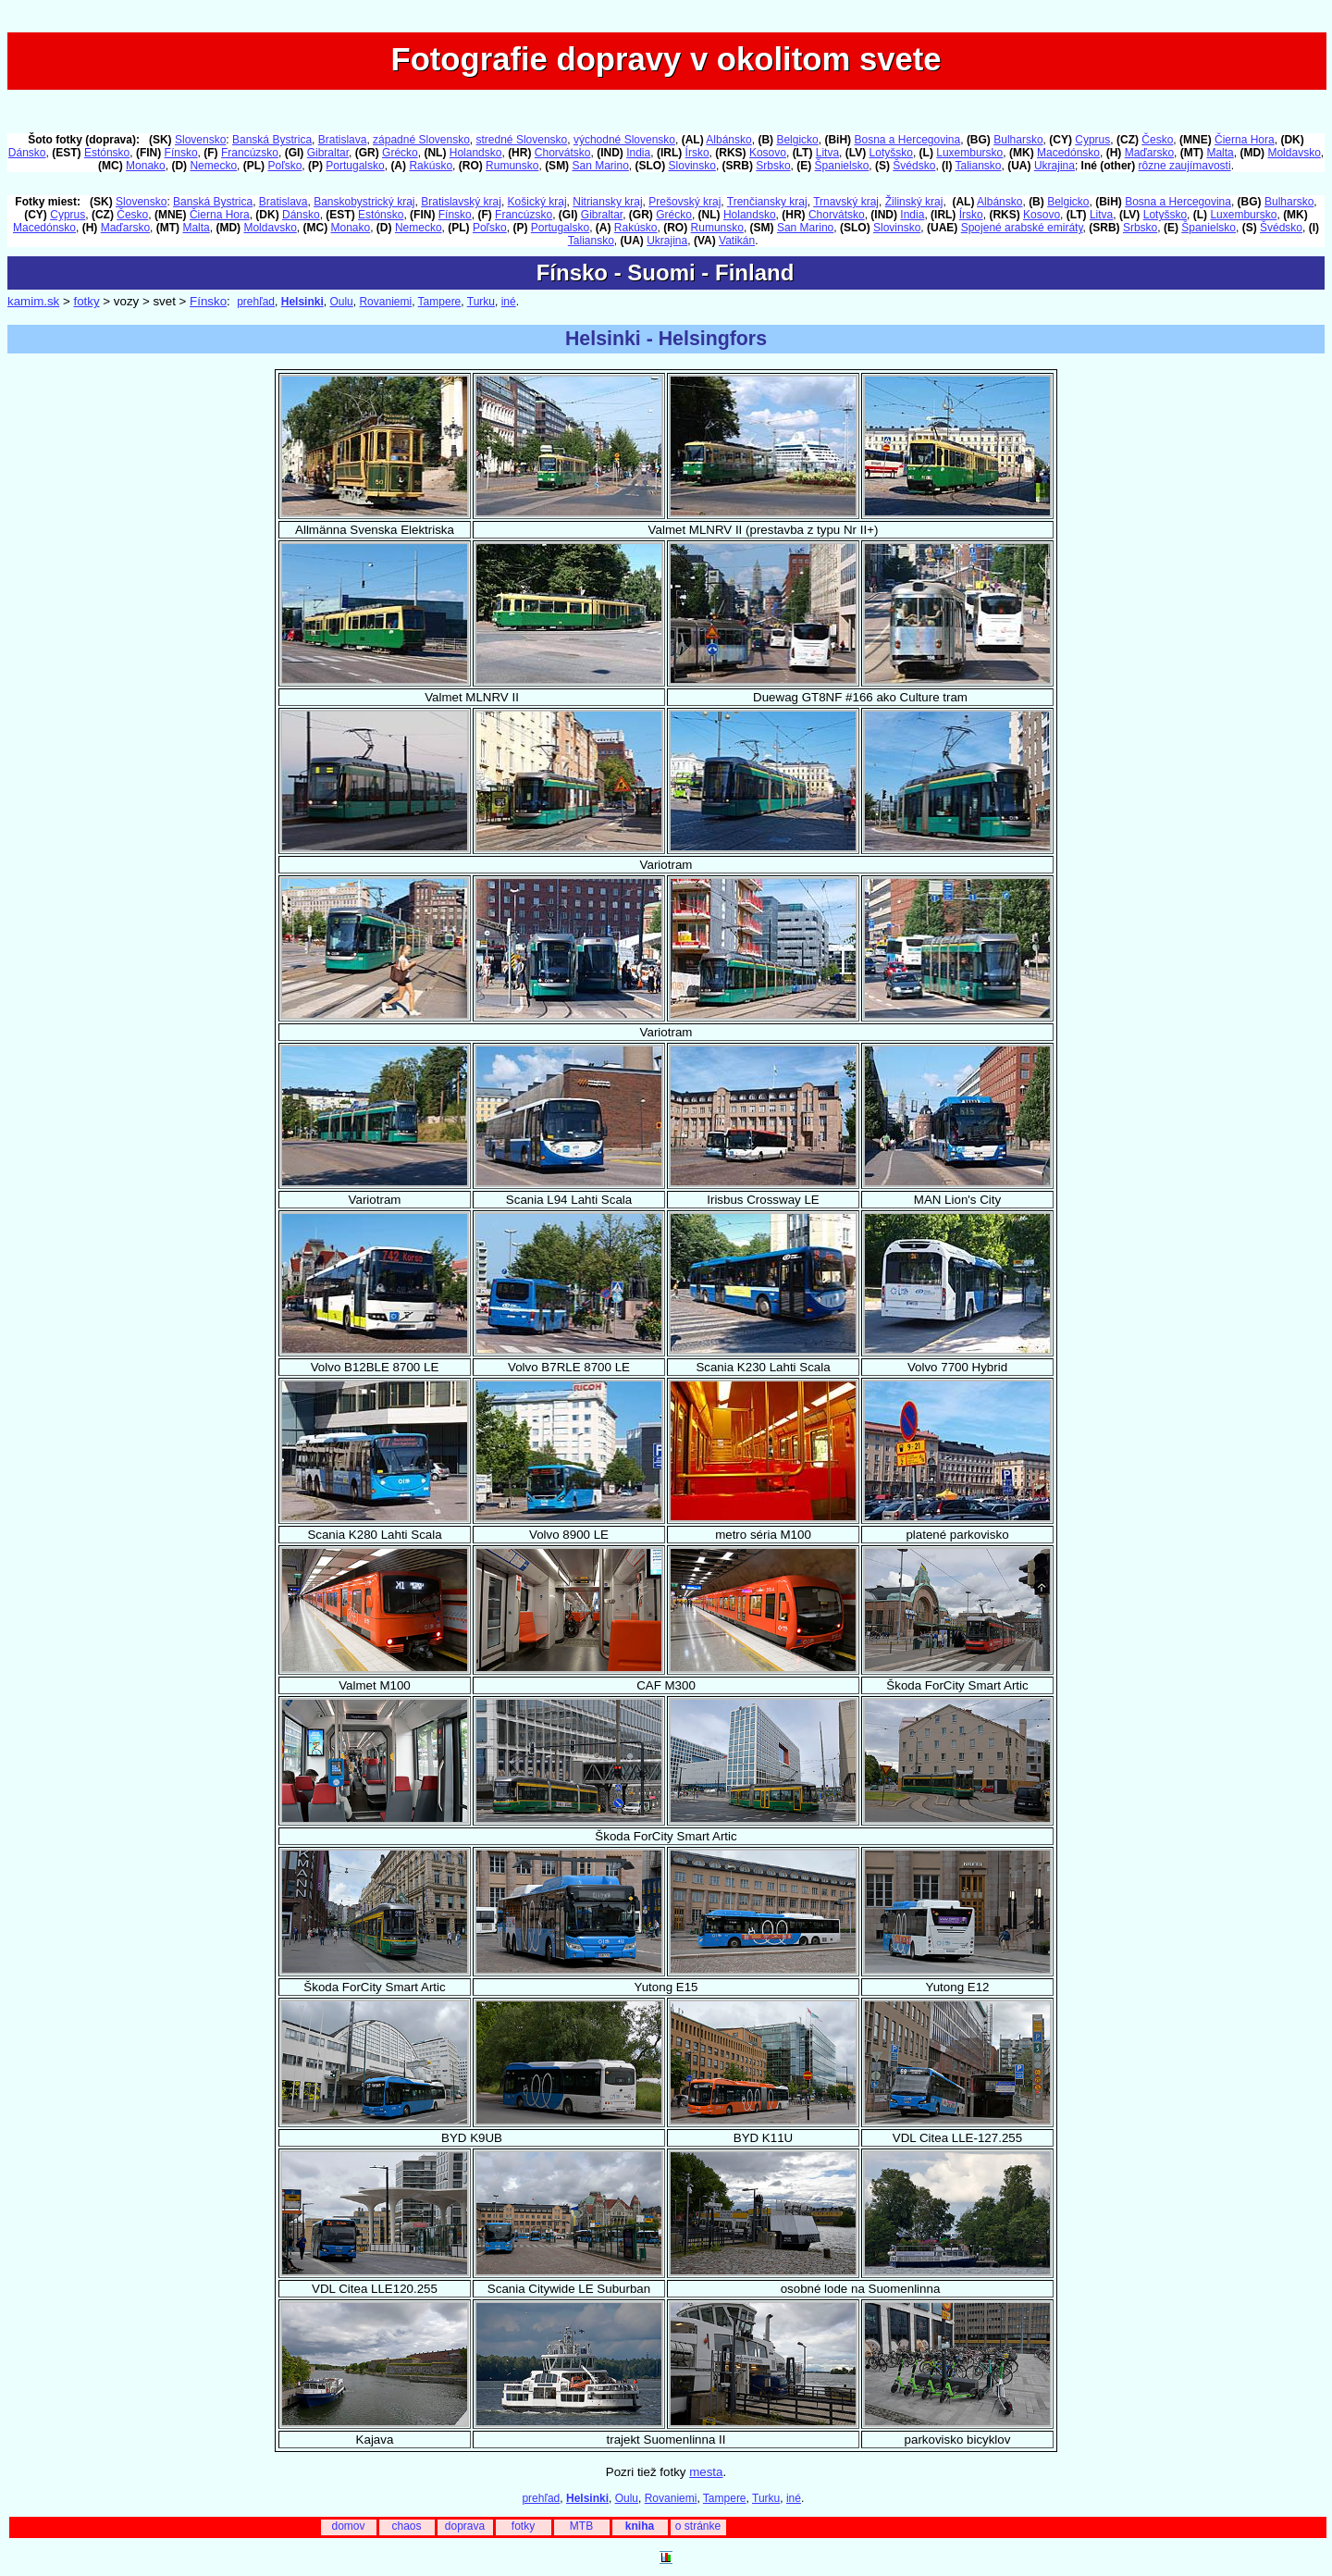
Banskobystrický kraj (364, 201)
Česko (1157, 139)
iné (508, 301)
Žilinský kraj (914, 201)
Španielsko (842, 165)
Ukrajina (1054, 165)
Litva (827, 152)
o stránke (698, 2526)
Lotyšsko (891, 152)
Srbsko (773, 165)
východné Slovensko (624, 139)
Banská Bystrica (272, 139)
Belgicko (797, 139)
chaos (406, 2526)
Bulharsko (1017, 139)
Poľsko (284, 165)
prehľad (256, 301)
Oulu (340, 301)
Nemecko (213, 165)
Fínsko (181, 152)
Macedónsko (1068, 152)
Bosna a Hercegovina (907, 139)
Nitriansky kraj (607, 201)
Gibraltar (328, 152)
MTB (581, 2526)
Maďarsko (1149, 152)
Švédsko (914, 165)
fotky (86, 301)
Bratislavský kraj (461, 201)
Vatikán (737, 240)
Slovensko (200, 139)
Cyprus (1092, 139)
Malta (1219, 152)
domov (347, 2526)
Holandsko (476, 152)
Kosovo (767, 152)
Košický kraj (537, 201)
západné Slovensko (421, 139)
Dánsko (27, 152)
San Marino (600, 165)
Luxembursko (969, 152)
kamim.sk (33, 301)
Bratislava (342, 139)
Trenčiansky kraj (767, 201)
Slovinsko (692, 165)
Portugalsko (355, 165)
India (638, 152)
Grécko (400, 152)
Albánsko (728, 139)
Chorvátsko (563, 152)
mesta (705, 2472)
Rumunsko (512, 165)
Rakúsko (430, 165)
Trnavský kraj (846, 201)
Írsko (697, 152)
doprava (465, 2526)
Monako (146, 165)
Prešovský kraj (684, 201)
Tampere (440, 301)
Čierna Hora (1245, 139)
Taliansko (979, 165)
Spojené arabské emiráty (1022, 227)
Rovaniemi (385, 301)
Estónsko (107, 152)
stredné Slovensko (522, 139)
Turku (481, 301)
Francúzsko (249, 152)
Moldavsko (1293, 152)
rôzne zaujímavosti (1185, 165)
